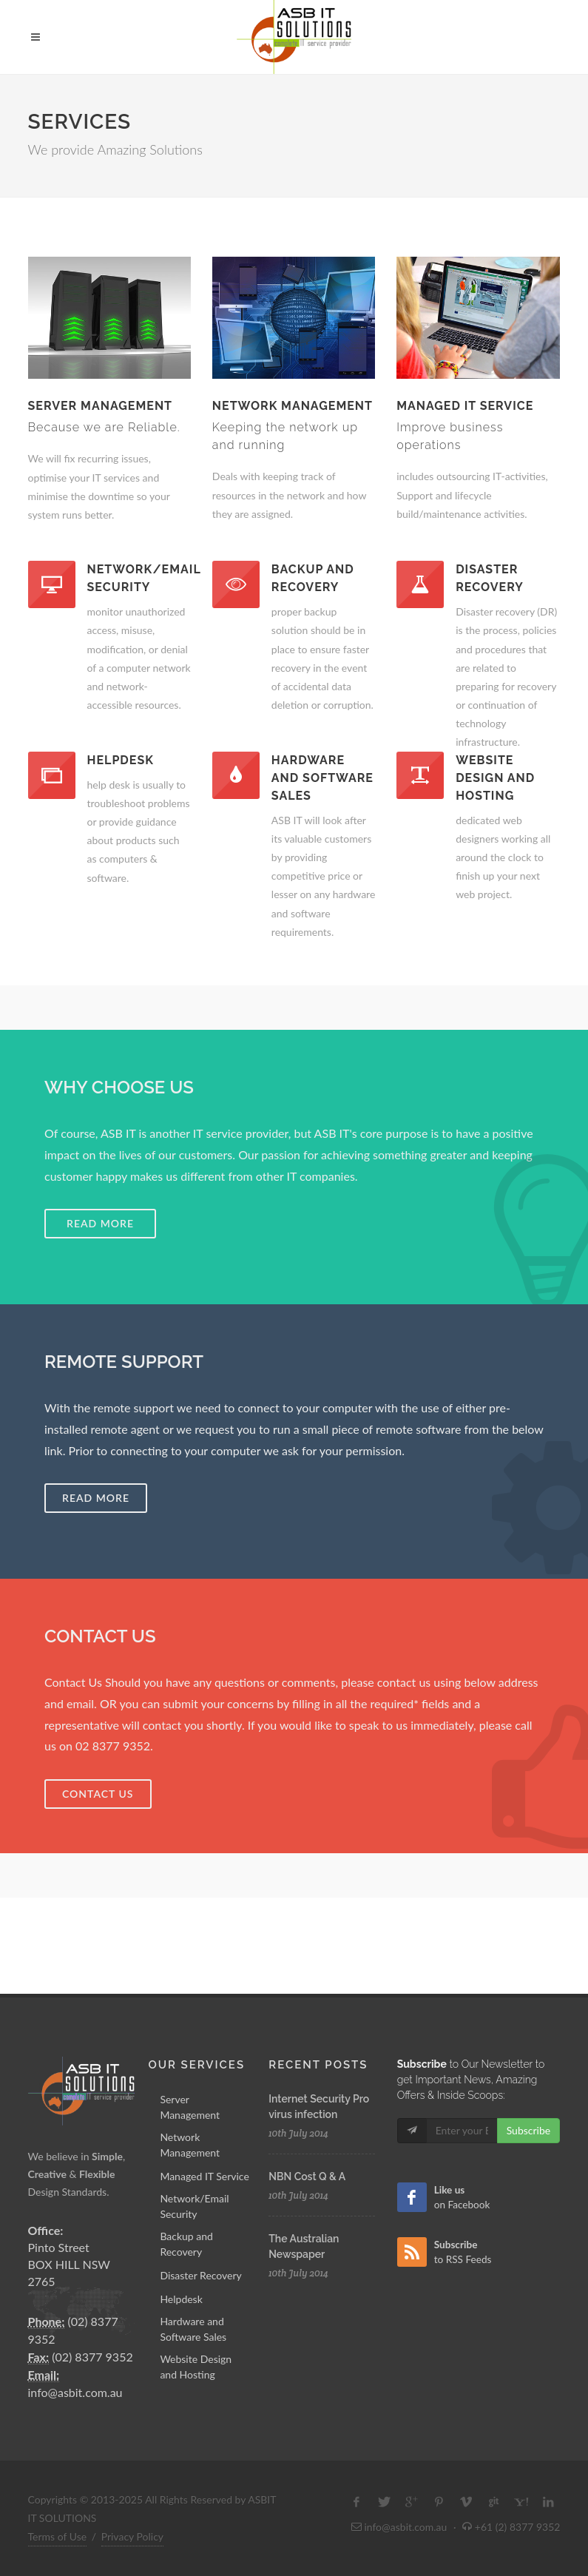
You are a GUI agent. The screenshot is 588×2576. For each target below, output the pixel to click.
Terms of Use (57, 2536)
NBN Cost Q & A (306, 2176)
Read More (95, 1497)
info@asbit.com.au (75, 2392)
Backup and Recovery (186, 2244)
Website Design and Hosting (196, 2367)
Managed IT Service (204, 2176)
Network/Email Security (194, 2206)
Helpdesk (181, 2299)
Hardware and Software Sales (193, 2329)
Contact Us (98, 1793)
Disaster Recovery (200, 2275)
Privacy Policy (132, 2536)
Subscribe (529, 2130)
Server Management (190, 2107)
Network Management (190, 2145)
